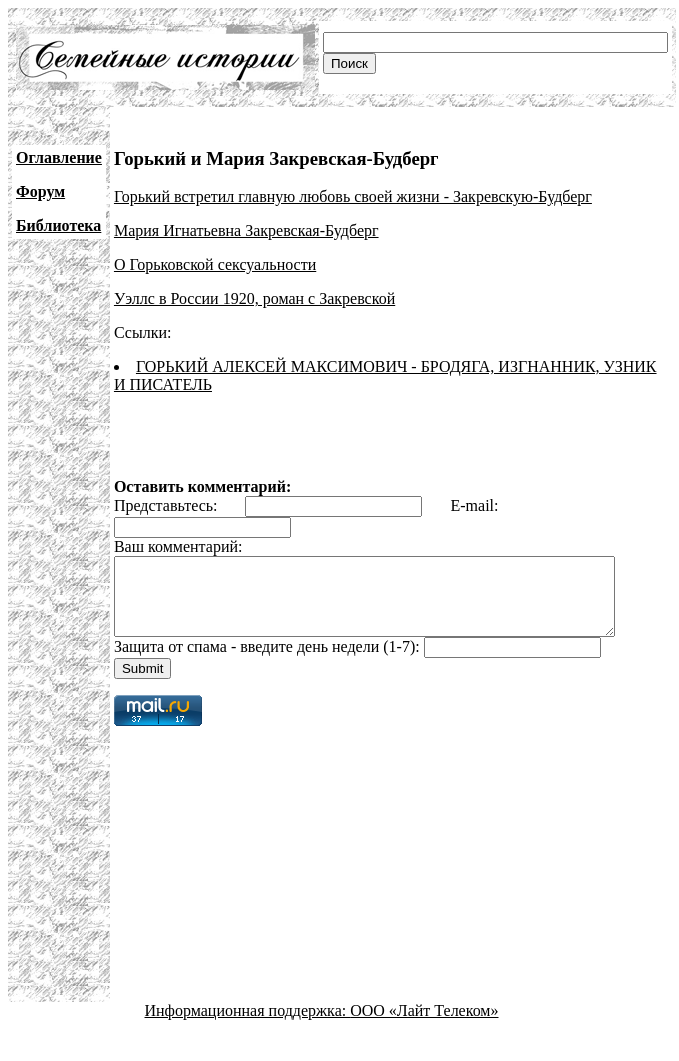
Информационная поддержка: (248, 1025)
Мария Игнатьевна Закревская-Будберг (246, 230)
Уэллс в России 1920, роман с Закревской (254, 298)
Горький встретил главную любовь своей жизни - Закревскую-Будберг (353, 196)
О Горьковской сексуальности (215, 264)
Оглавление (59, 157)
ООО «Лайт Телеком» (424, 1025)
